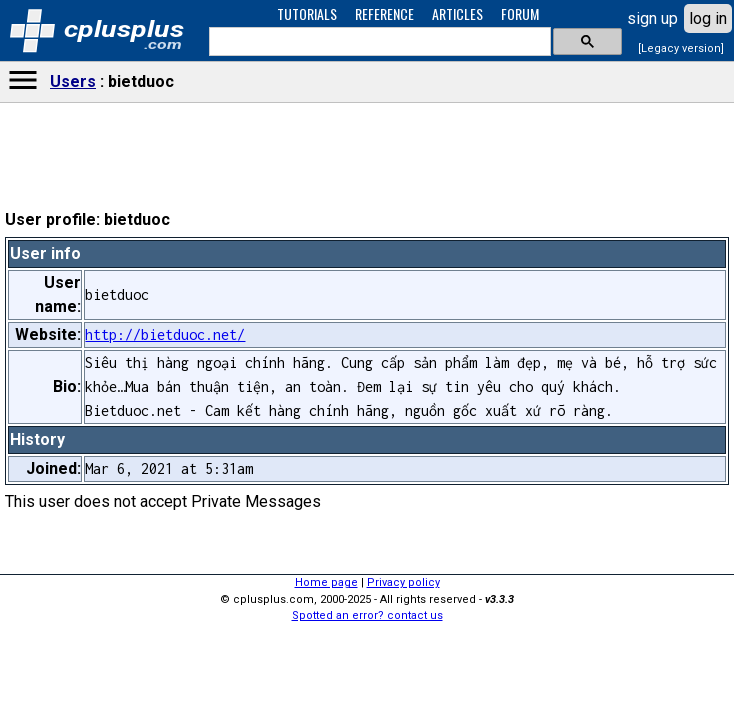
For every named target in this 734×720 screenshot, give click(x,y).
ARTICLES (457, 13)
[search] (378, 42)
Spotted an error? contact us (367, 615)
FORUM (520, 13)
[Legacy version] (681, 48)
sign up (652, 18)
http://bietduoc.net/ (165, 334)
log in (708, 18)
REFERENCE (384, 13)
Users (73, 81)
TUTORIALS (307, 13)
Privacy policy (403, 582)
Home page (326, 582)
